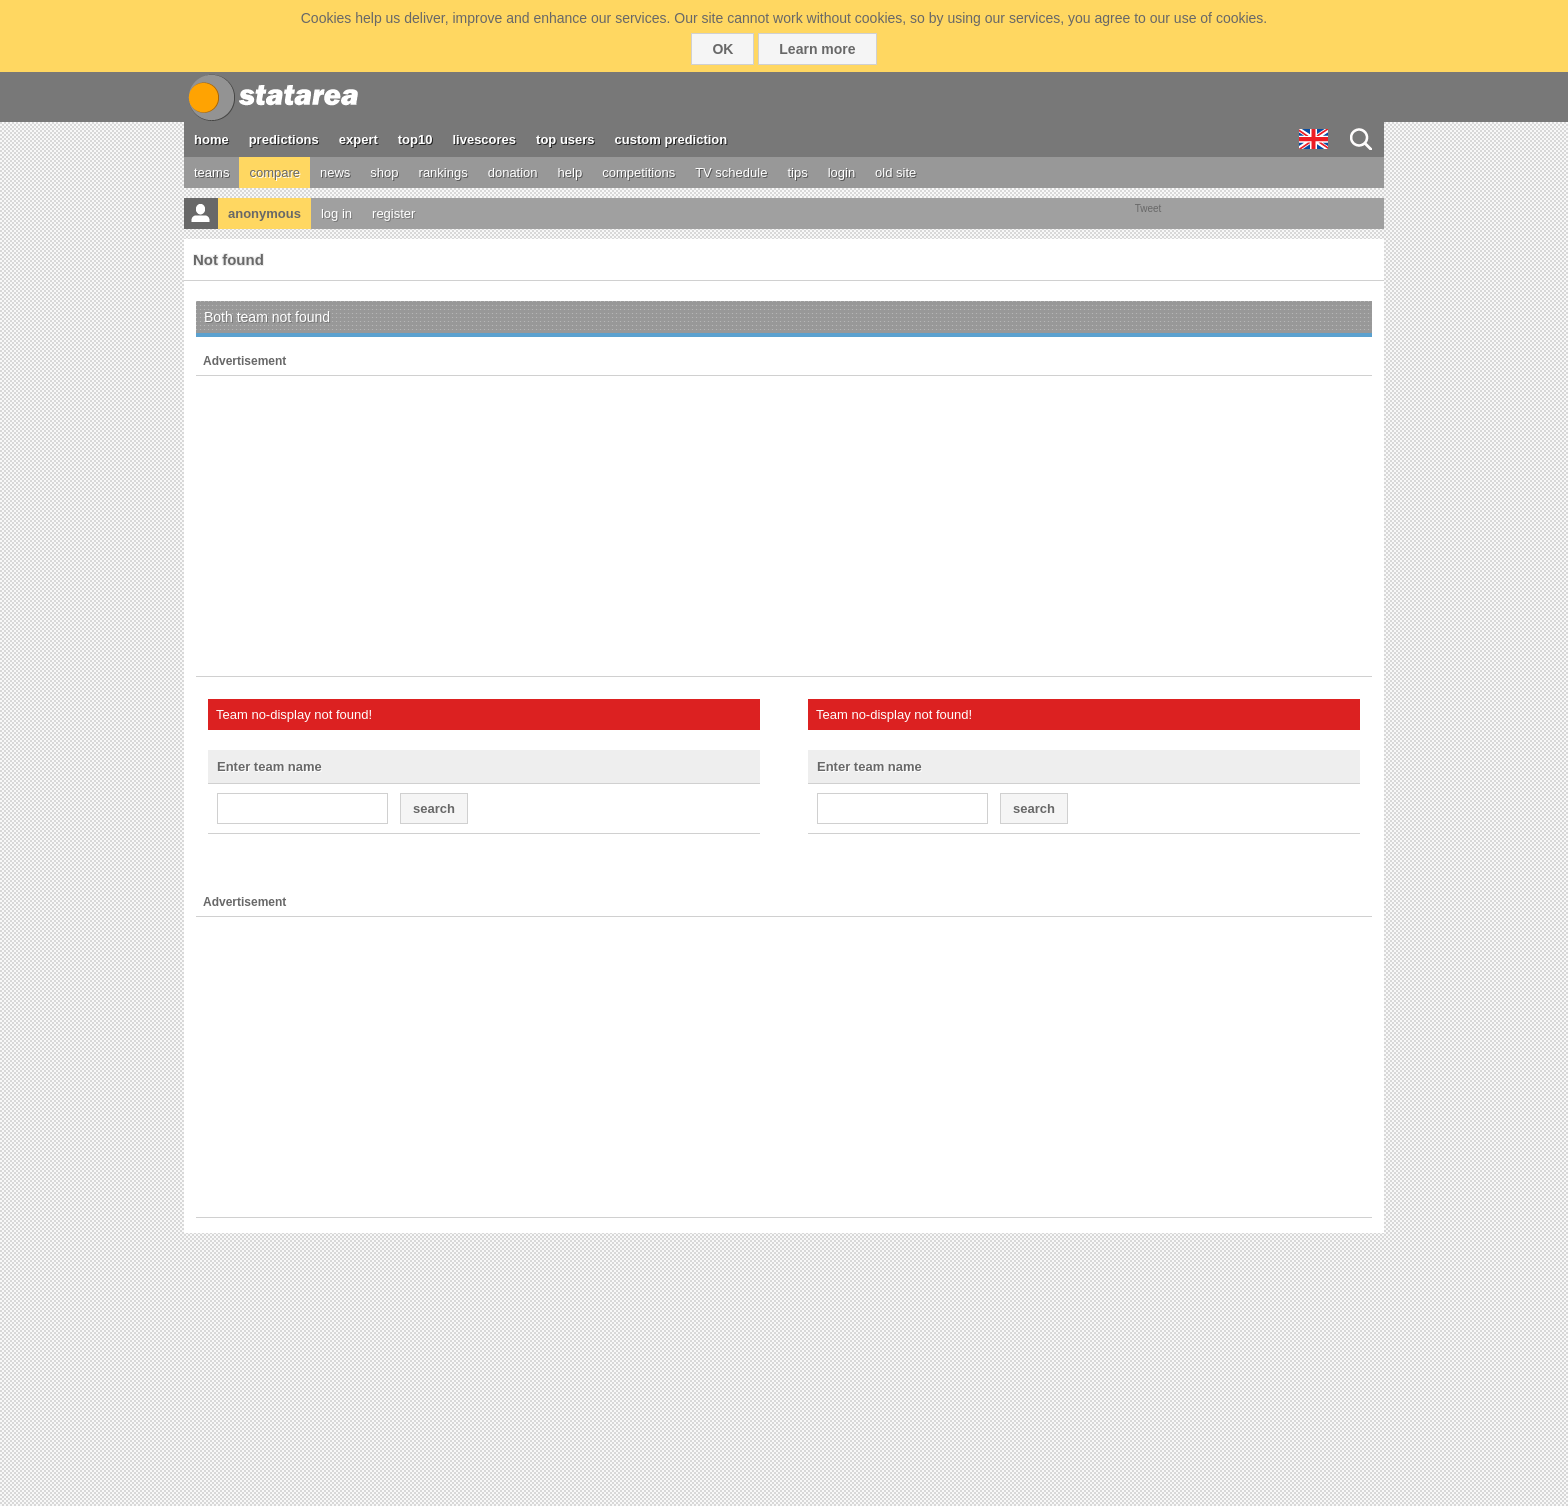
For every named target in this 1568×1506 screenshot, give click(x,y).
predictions (284, 139)
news (335, 172)
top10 (415, 139)
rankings (443, 172)
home (211, 139)
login (841, 172)
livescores (484, 139)
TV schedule (731, 172)
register (393, 213)
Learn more (817, 49)
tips (797, 172)
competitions (638, 172)
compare (274, 172)
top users (565, 139)
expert (358, 139)
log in (336, 213)
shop (384, 172)
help (570, 172)
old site (895, 172)
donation (513, 172)
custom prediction (671, 139)
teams (211, 172)
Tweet (1148, 208)
